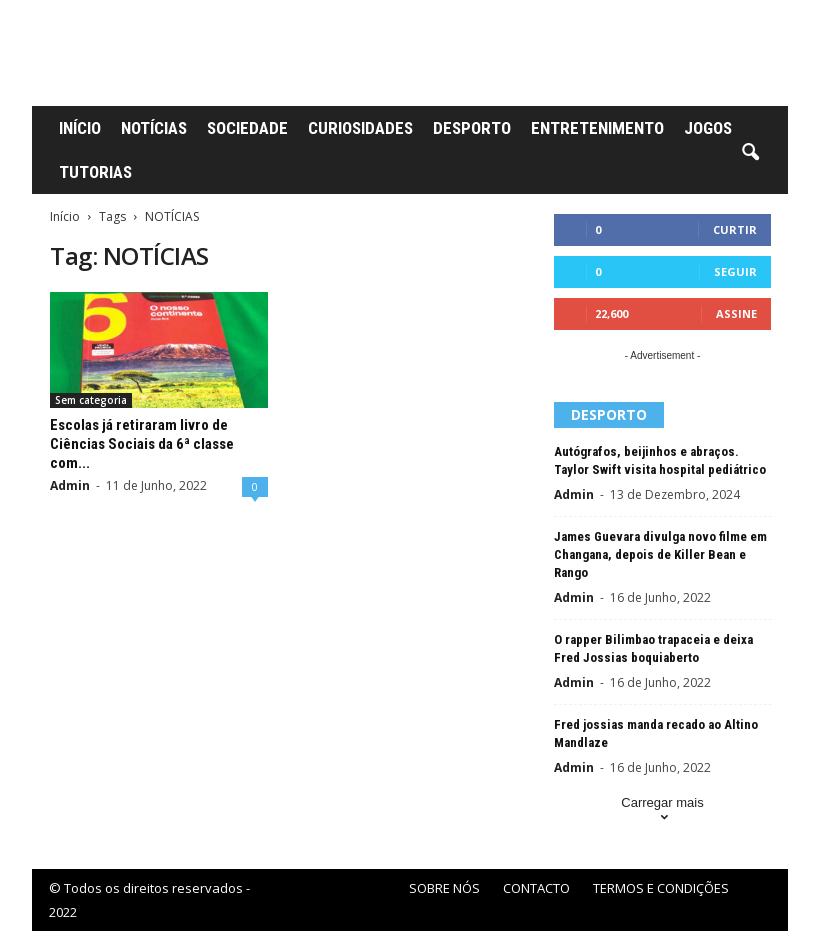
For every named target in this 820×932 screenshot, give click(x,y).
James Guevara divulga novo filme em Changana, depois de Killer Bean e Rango (660, 554)
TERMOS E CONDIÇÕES (661, 888)
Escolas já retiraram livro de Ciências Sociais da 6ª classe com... (142, 444)
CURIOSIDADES (360, 128)
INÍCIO (80, 128)
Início (65, 216)
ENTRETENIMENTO (597, 128)
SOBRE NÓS (444, 888)
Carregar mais (662, 811)
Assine (736, 313)
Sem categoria (91, 400)
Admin (70, 485)
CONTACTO (536, 888)
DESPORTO (472, 128)
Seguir (735, 271)
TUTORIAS (95, 172)
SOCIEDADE (247, 128)
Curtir (735, 229)
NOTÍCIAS (154, 128)
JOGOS (708, 128)
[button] (750, 153)
